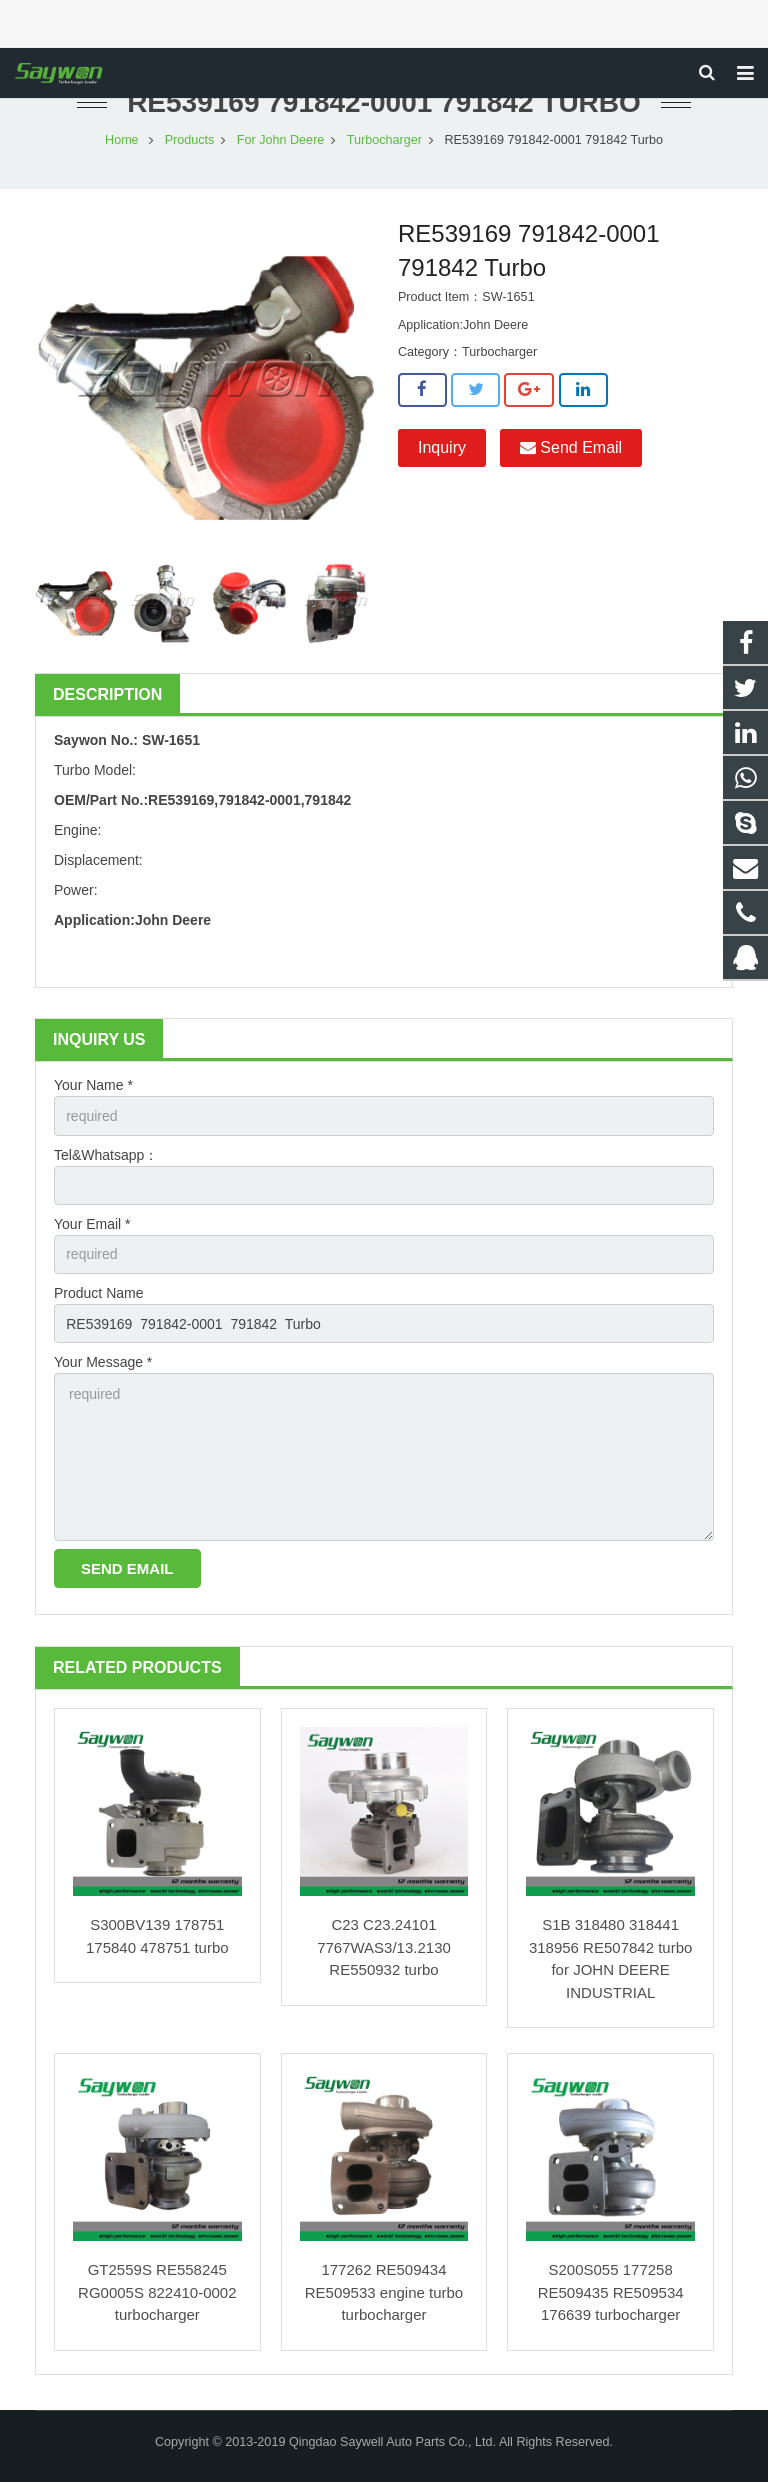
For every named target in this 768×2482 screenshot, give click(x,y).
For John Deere (281, 140)
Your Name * (93, 1085)
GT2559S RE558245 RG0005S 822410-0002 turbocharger (157, 2292)
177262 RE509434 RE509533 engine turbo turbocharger (384, 2292)
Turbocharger (384, 140)
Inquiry (442, 447)
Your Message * (103, 1362)
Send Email (571, 447)
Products (190, 140)
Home (122, 140)
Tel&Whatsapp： (106, 1155)
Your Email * (92, 1224)
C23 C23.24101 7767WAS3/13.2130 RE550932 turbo (384, 1947)
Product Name (98, 1293)
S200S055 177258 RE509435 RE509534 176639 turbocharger (611, 2292)
